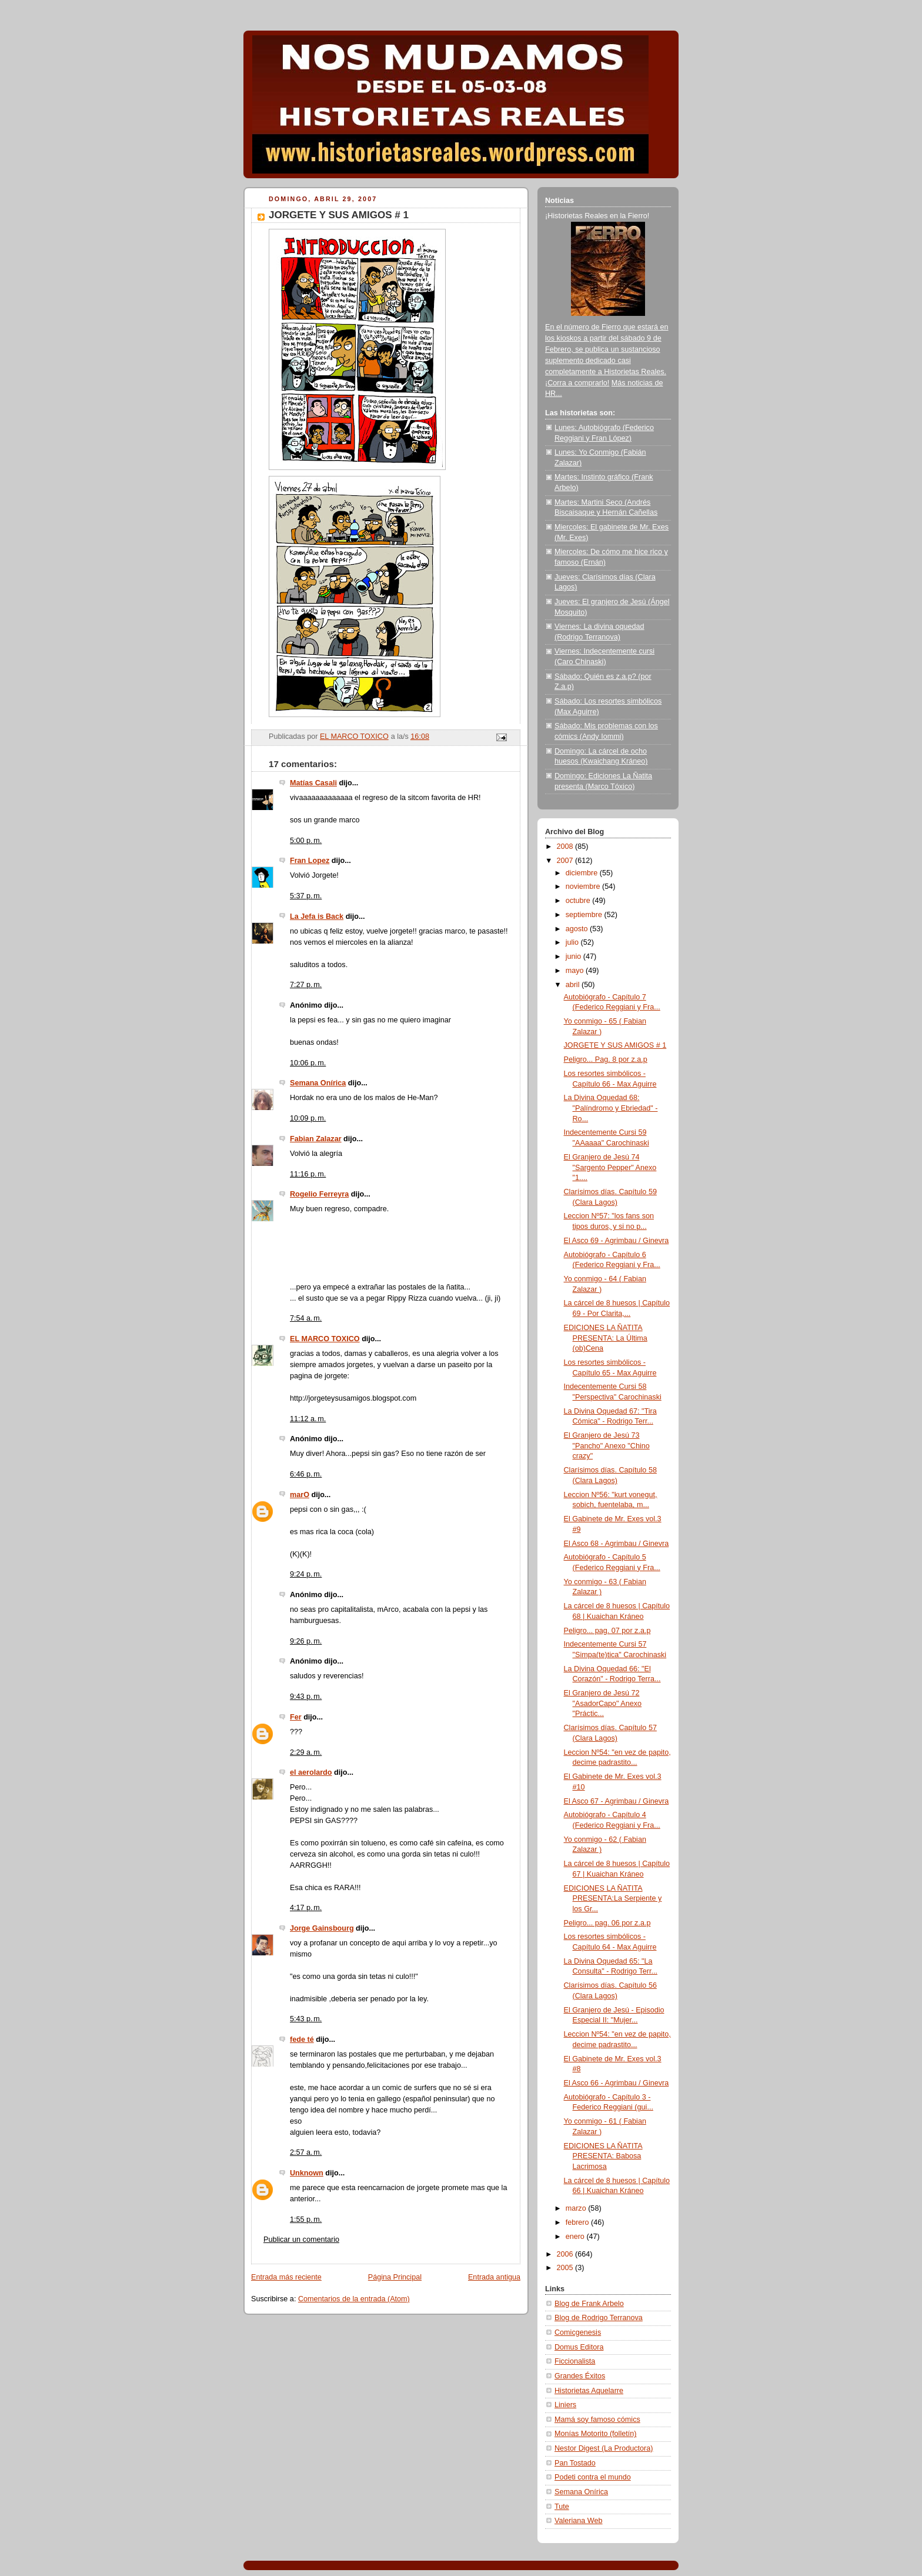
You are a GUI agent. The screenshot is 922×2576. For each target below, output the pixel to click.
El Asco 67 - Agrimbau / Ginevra (616, 1801)
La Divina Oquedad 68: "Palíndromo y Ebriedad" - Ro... (611, 1108)
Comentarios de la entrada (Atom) (354, 2299)
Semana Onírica (318, 1083)
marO (299, 1495)
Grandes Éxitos (579, 2376)
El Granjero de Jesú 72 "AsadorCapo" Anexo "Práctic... (603, 1703)
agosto (578, 929)
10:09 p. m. (308, 1118)
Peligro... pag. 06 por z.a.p (607, 1923)
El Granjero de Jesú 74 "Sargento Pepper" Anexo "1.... (610, 1167)
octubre (579, 901)
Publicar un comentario (301, 2239)
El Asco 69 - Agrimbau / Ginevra (616, 1241)
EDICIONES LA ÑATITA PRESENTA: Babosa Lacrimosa (603, 2156)
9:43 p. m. (306, 1696)
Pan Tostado (575, 2463)
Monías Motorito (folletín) (595, 2434)
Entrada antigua (494, 2277)
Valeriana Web (578, 2521)
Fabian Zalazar (316, 1139)
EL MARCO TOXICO (325, 1339)
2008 (566, 846)
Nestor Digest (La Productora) (603, 2448)
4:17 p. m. (306, 1908)
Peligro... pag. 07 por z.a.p (607, 1631)
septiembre (585, 915)
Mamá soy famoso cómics (597, 2419)
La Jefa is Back (316, 916)
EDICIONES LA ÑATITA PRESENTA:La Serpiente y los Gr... (613, 1898)
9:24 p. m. (306, 1574)
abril (574, 985)
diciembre (583, 873)
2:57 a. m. (306, 2152)
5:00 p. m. (306, 841)
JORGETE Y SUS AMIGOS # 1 (615, 1045)
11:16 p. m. (308, 1174)
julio (573, 942)
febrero (578, 2222)
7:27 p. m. (306, 985)
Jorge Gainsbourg (322, 1928)
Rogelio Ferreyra (319, 1194)
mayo (576, 971)
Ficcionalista (574, 2361)
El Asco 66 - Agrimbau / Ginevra (616, 2083)
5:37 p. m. (306, 896)
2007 (566, 861)
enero (576, 2236)
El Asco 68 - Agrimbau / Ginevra (616, 1543)
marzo (577, 2208)
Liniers (565, 2405)
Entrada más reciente (286, 2277)
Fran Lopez (309, 861)
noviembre (584, 886)
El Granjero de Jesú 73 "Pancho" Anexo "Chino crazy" (607, 1445)
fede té (302, 2039)
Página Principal (395, 2277)
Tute (561, 2506)
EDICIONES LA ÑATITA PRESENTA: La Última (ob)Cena (605, 1338)
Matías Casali (313, 783)
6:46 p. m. (306, 1474)
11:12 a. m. (308, 1419)
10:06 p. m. (308, 1063)
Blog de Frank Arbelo (589, 2304)
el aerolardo (311, 1772)
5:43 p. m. (306, 2019)
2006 (566, 2254)
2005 (566, 2268)
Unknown (306, 2173)
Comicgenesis (577, 2332)
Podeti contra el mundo (592, 2477)
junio (574, 956)
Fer (296, 1717)
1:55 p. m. (306, 2219)
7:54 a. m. (306, 1318)
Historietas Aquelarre (588, 2391)
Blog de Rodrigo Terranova (598, 2318)
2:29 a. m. (306, 1752)
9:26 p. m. (306, 1641)
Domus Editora (578, 2347)
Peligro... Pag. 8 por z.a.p (605, 1059)
